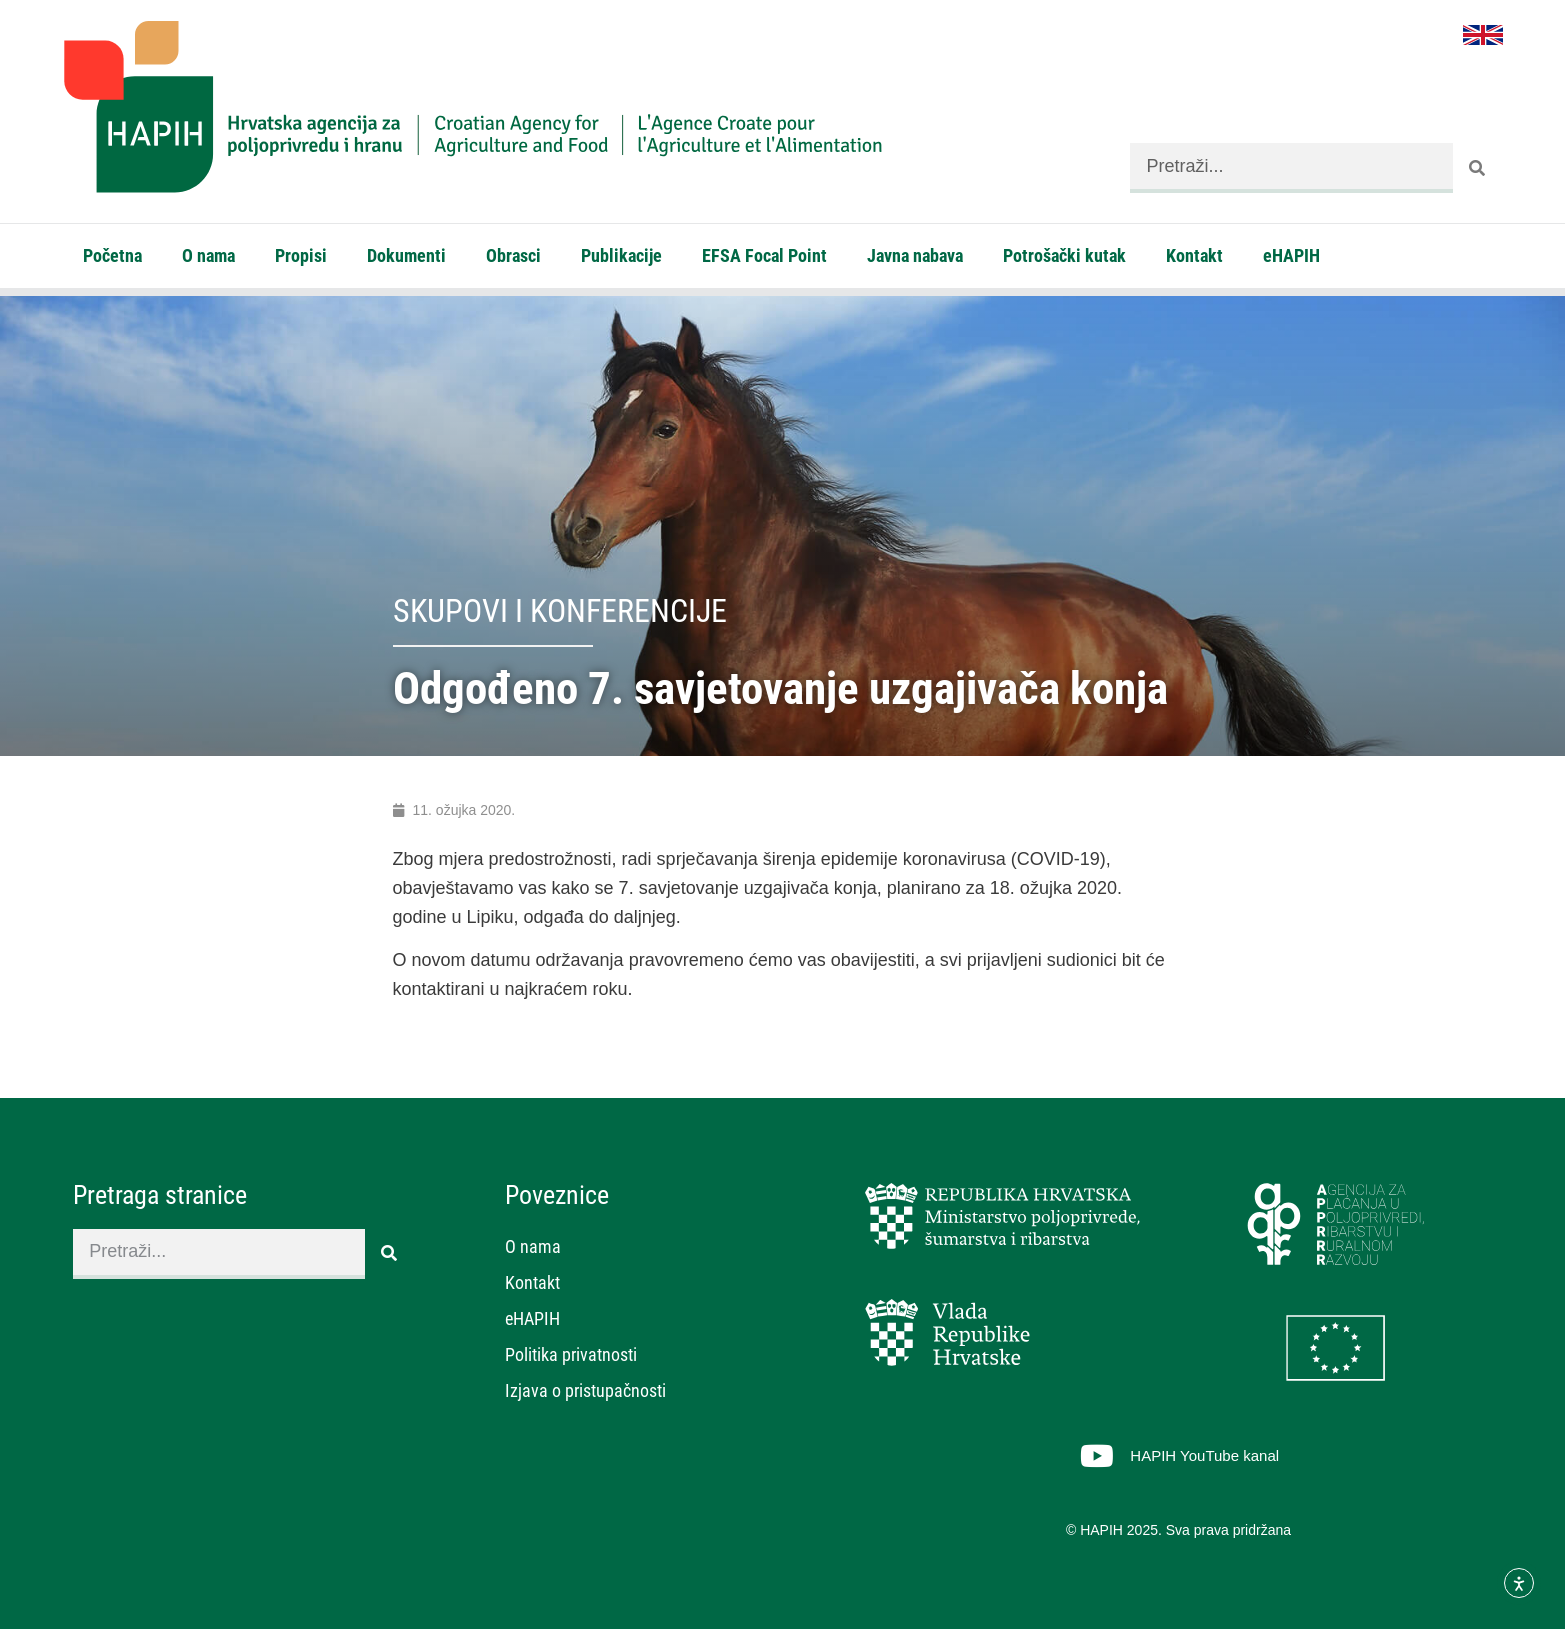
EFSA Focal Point (764, 255)
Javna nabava (915, 255)
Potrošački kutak (1064, 255)
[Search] (1478, 168)
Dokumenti (406, 255)
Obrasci (513, 255)
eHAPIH (1291, 255)
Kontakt (1194, 255)
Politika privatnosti (571, 1354)
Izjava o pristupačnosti (585, 1390)
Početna (112, 255)
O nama (208, 255)
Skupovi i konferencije (560, 611)
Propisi (301, 255)
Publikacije (621, 255)
